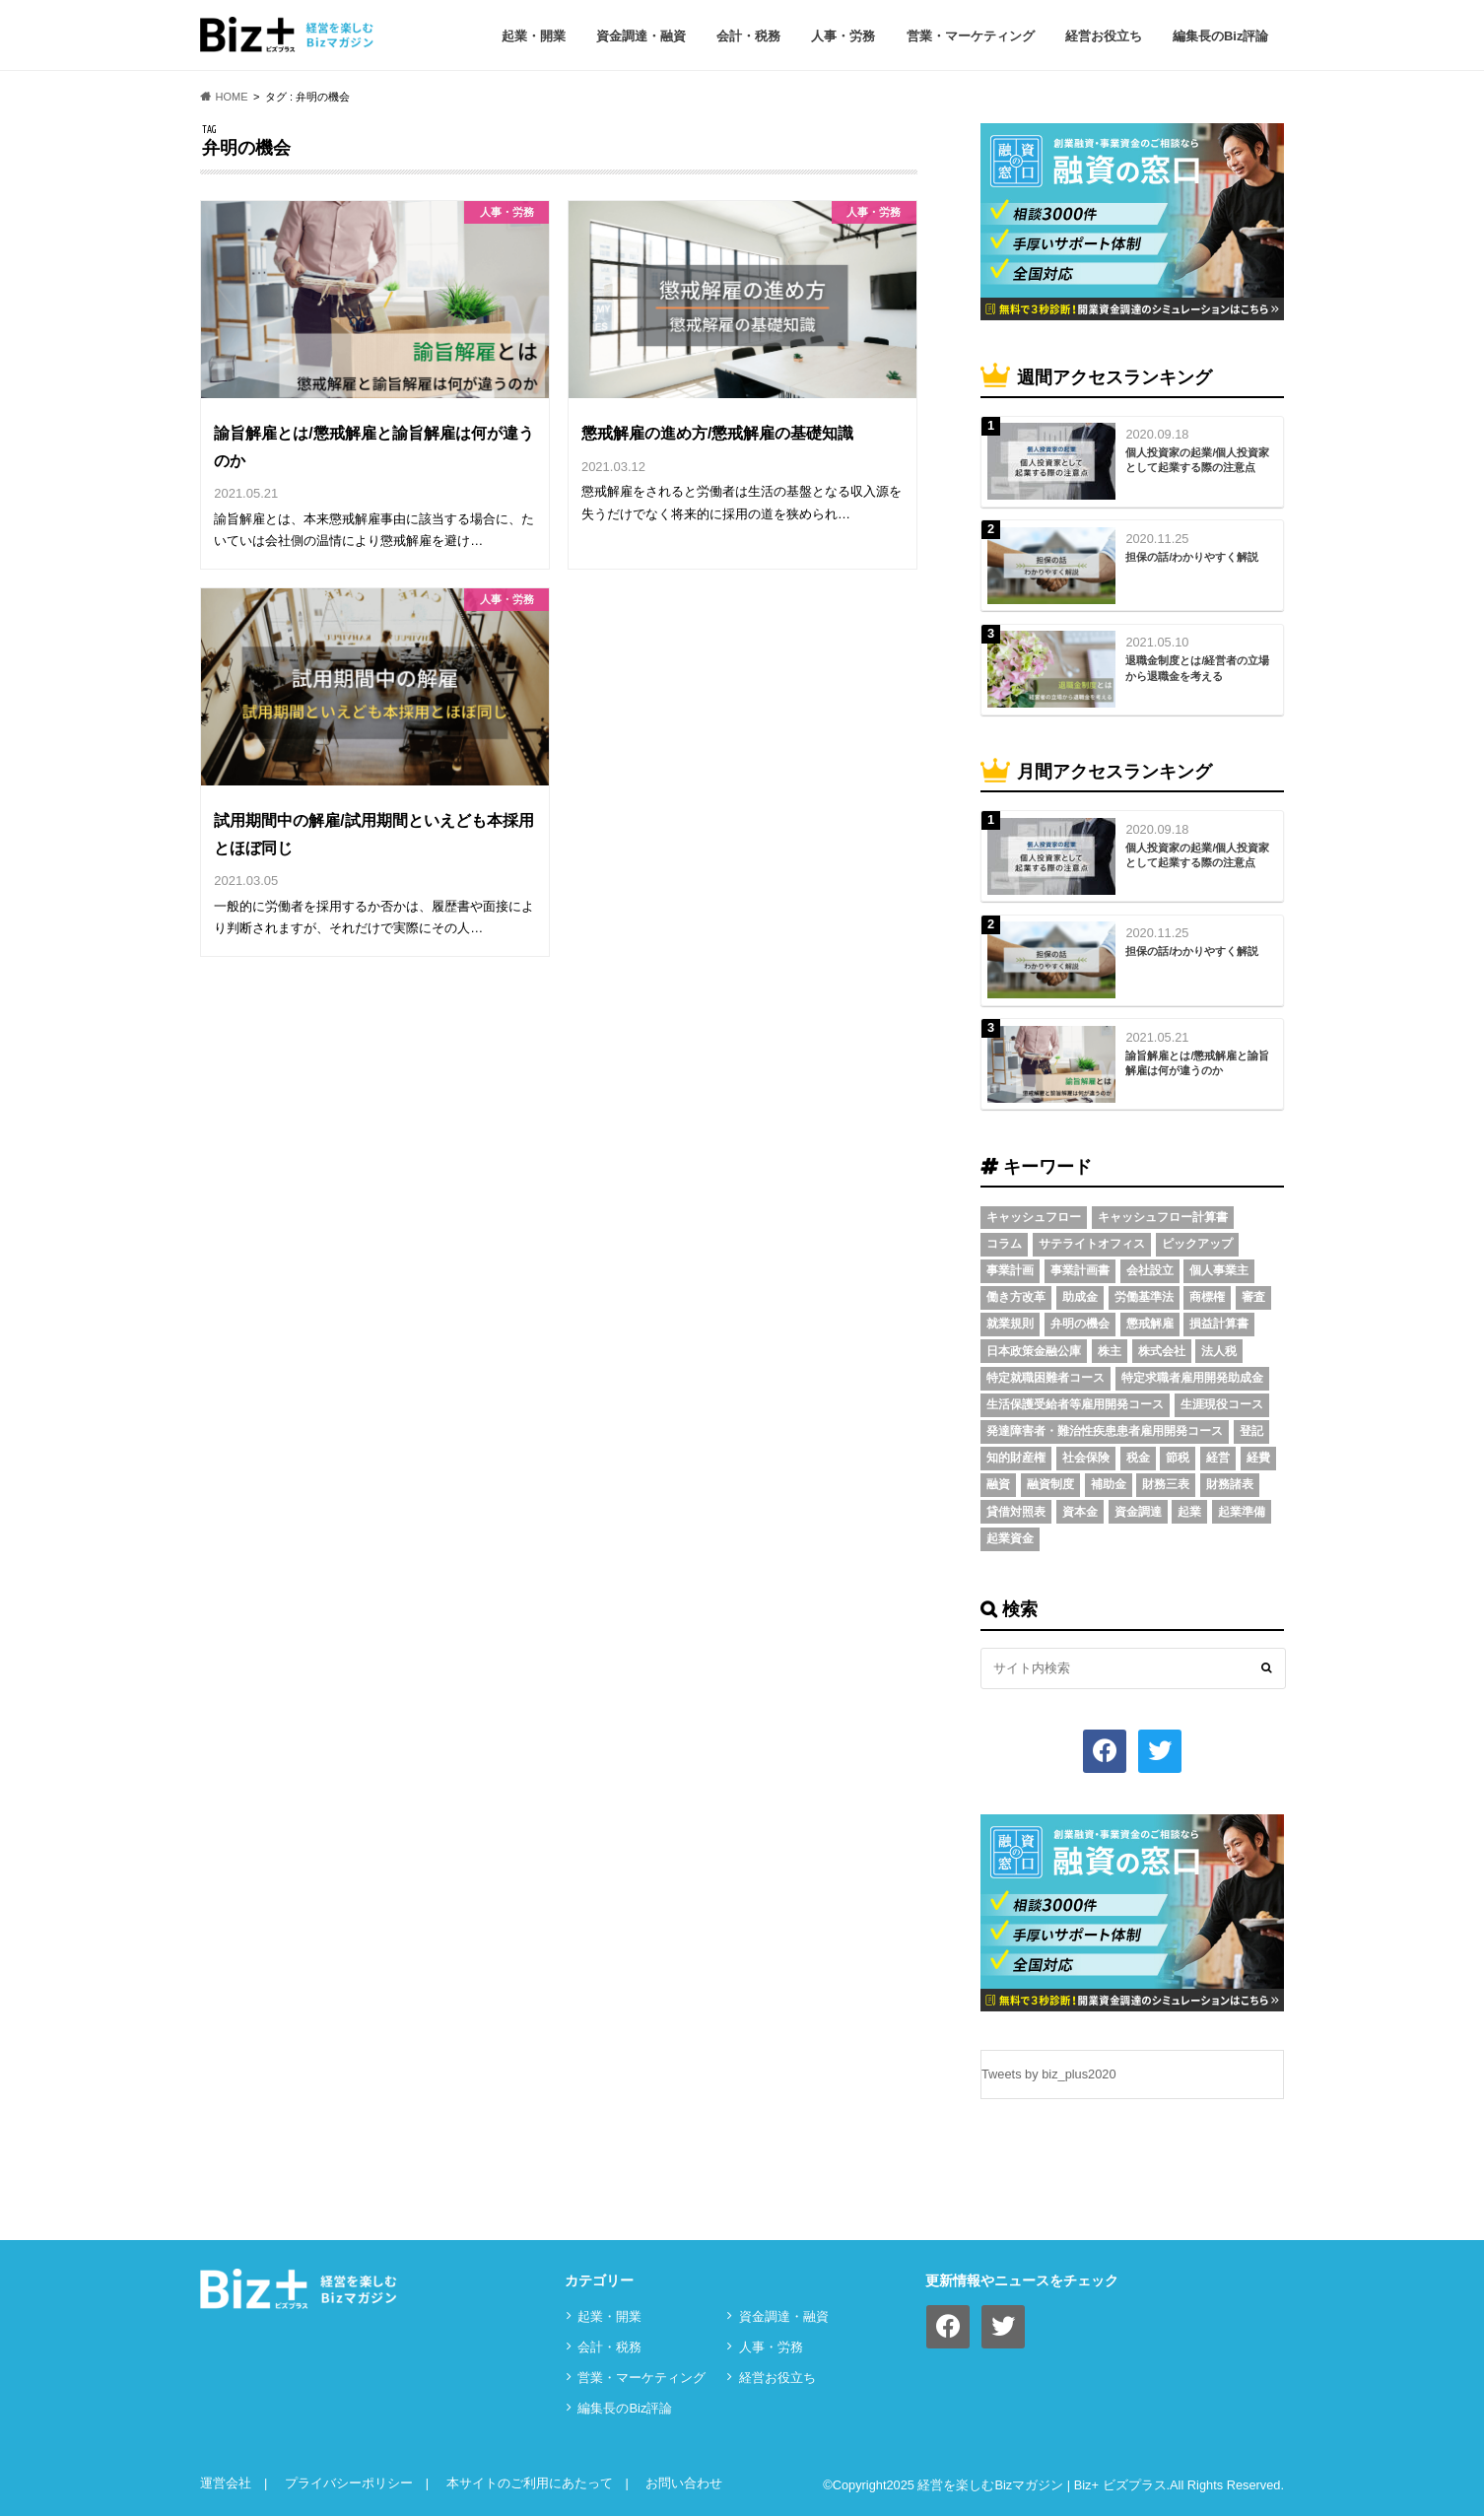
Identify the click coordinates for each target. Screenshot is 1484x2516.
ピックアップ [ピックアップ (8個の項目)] (1197, 1244)
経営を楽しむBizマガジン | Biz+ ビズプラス (1041, 2485)
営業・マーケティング (971, 36)
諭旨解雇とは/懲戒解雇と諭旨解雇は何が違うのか (1197, 1063)
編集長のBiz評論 (1221, 36)
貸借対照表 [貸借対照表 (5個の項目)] (1016, 1512)
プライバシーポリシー (349, 2483)
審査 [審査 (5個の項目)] (1253, 1297)
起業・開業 (534, 36)
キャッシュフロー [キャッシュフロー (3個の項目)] (1033, 1217)
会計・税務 (748, 36)
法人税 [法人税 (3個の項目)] (1219, 1351)
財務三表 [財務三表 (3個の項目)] (1165, 1484)
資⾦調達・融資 (641, 36)
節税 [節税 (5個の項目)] (1177, 1457)
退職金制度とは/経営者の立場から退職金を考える (1197, 667)
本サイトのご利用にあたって (529, 2483)
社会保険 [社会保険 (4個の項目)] (1086, 1457)
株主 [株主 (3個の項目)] (1109, 1351)
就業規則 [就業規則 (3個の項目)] (1010, 1323)
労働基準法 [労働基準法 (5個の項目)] (1144, 1297)
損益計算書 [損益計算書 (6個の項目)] (1218, 1323)
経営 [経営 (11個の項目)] (1218, 1457)
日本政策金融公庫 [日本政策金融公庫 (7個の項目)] (1033, 1351)
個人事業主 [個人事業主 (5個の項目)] (1218, 1270)
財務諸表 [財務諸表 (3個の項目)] (1229, 1484)
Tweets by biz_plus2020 (1048, 2074)
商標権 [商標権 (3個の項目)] (1207, 1297)
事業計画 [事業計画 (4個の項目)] (1010, 1270)
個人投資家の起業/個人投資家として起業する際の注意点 (1197, 459)
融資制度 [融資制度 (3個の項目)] (1050, 1484)
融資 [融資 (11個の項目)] (998, 1484)
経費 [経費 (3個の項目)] (1258, 1457)
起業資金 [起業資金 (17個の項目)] (1010, 1538)
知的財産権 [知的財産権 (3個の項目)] (1016, 1457)
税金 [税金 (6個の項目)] (1138, 1457)
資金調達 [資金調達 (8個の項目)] (1138, 1512)
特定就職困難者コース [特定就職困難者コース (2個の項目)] (1045, 1378)
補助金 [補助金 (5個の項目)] (1108, 1484)
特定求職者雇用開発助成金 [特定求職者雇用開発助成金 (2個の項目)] (1192, 1378)
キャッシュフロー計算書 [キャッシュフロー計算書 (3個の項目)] (1163, 1217)
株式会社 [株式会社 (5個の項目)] (1161, 1351)
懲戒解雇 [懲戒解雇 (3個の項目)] (1150, 1323)
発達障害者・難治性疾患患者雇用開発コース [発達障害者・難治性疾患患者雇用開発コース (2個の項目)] (1104, 1431)
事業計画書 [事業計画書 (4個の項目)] (1080, 1270)
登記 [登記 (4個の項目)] (1251, 1431)
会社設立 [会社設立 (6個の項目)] (1150, 1270)
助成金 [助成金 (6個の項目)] (1080, 1297)
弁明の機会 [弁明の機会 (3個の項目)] (1080, 1323)
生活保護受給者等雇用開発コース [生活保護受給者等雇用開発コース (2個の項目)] (1075, 1404)
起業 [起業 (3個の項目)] (1189, 1512)
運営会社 (225, 2483)
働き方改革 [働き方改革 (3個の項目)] (1016, 1297)
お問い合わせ (683, 2483)
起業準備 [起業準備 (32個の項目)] (1241, 1512)
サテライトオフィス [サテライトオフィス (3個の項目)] (1092, 1244)
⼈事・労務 (843, 36)
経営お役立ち (1103, 36)
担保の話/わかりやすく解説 (1191, 557)
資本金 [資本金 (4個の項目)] (1080, 1512)
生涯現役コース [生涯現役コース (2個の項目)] (1221, 1404)
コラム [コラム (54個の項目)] (1004, 1244)
